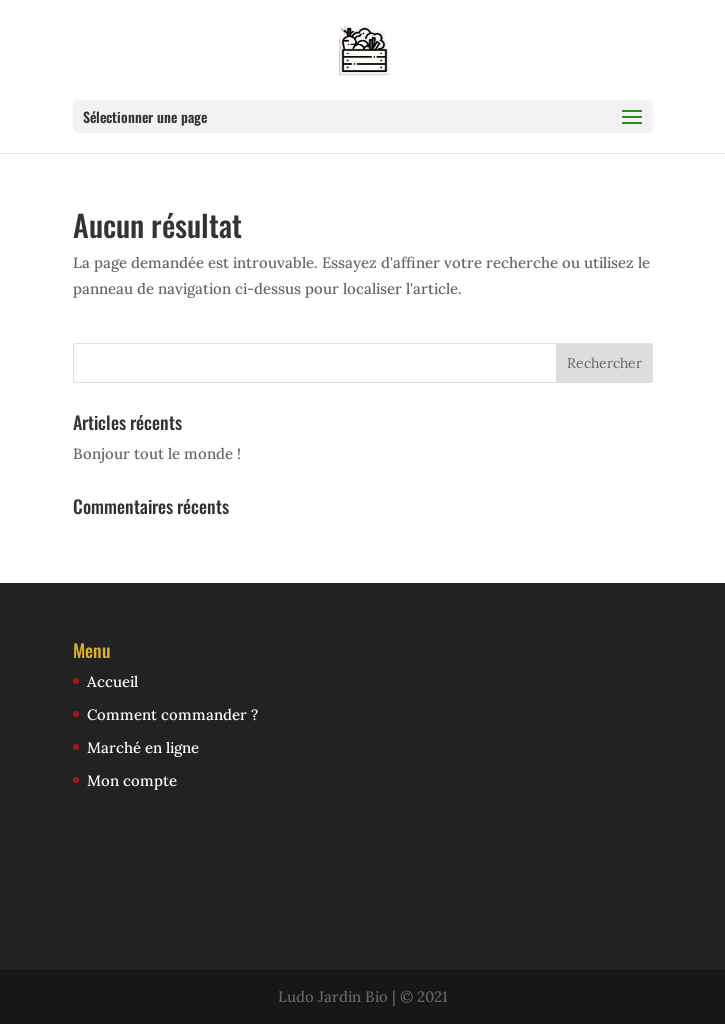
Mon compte (132, 780)
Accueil (112, 681)
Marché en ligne (143, 747)
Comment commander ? (172, 714)
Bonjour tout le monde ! (157, 453)
